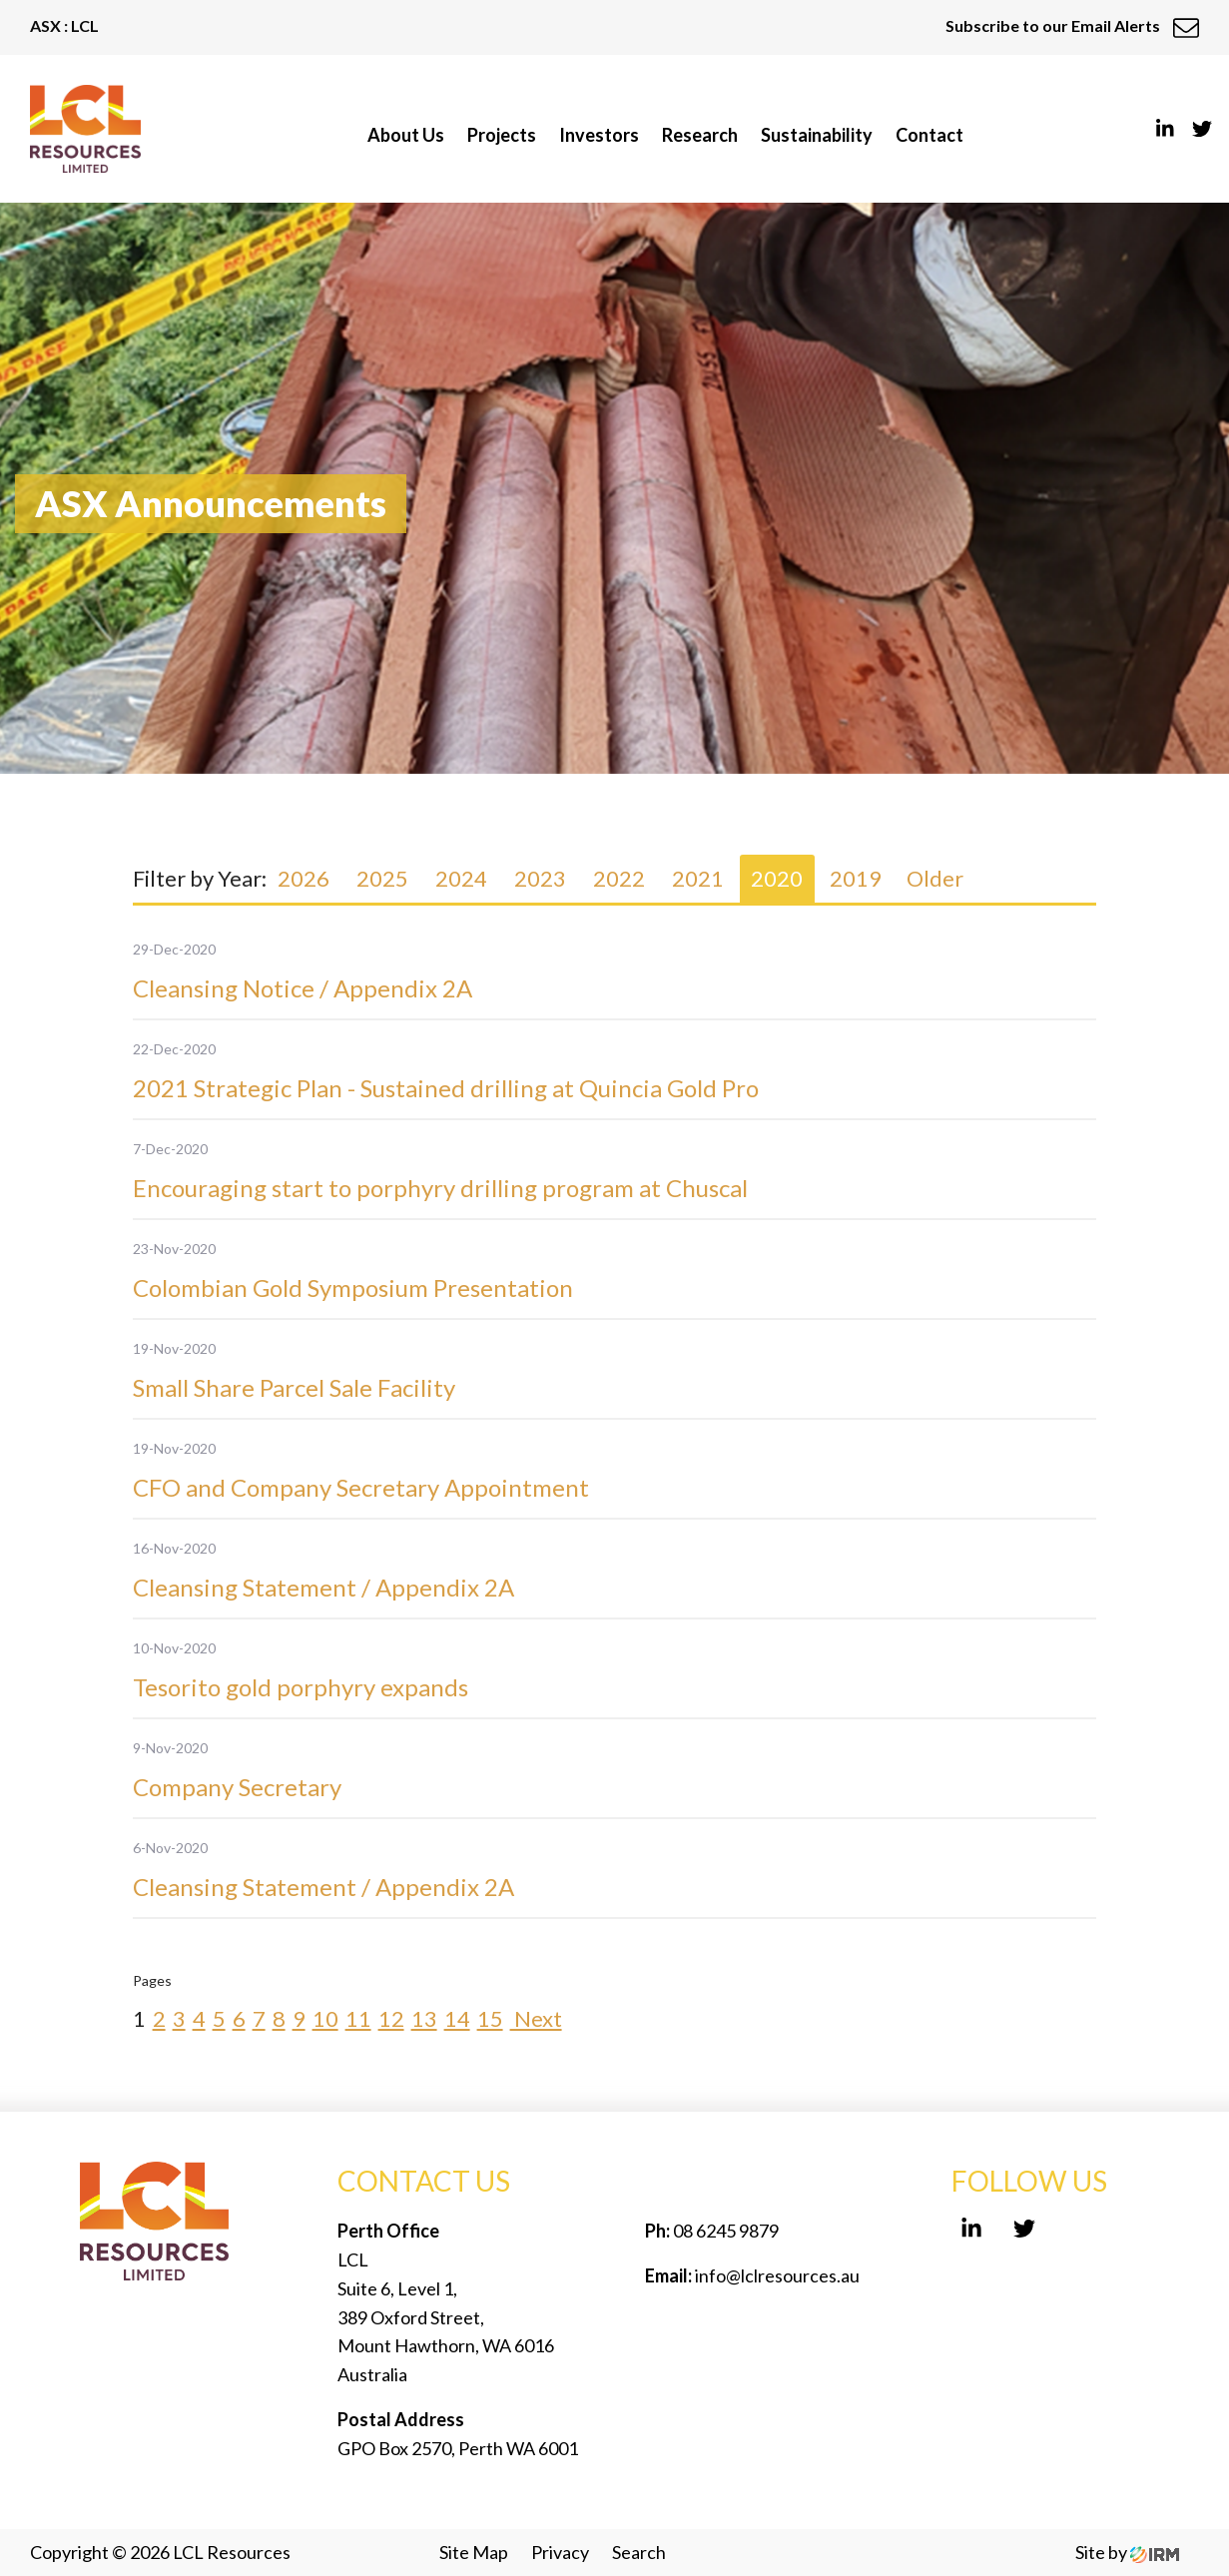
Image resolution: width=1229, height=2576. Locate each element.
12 (391, 2018)
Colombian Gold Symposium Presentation (353, 1287)
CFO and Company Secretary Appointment (361, 1487)
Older (935, 878)
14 (457, 2018)
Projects (501, 135)
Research (700, 135)
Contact (929, 135)
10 (325, 2018)
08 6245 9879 (724, 2231)
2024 (461, 878)
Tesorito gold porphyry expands (300, 1686)
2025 (382, 878)
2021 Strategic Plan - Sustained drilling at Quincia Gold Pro (446, 1087)
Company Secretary (237, 1786)
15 (490, 2018)
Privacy (560, 2552)
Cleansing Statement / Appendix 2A (323, 1587)
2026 (303, 878)
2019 (856, 878)
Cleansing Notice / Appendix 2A (302, 987)
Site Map (473, 2552)
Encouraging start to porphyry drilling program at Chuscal (440, 1187)
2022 (619, 878)
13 (424, 2018)
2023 (540, 878)
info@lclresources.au (777, 2275)
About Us (405, 135)
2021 (698, 878)
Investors (599, 135)
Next (536, 2018)
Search (639, 2552)
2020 (777, 878)
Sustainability (817, 135)
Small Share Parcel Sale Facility (294, 1387)
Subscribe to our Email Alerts (1072, 25)
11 (358, 2018)
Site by (1127, 2552)
